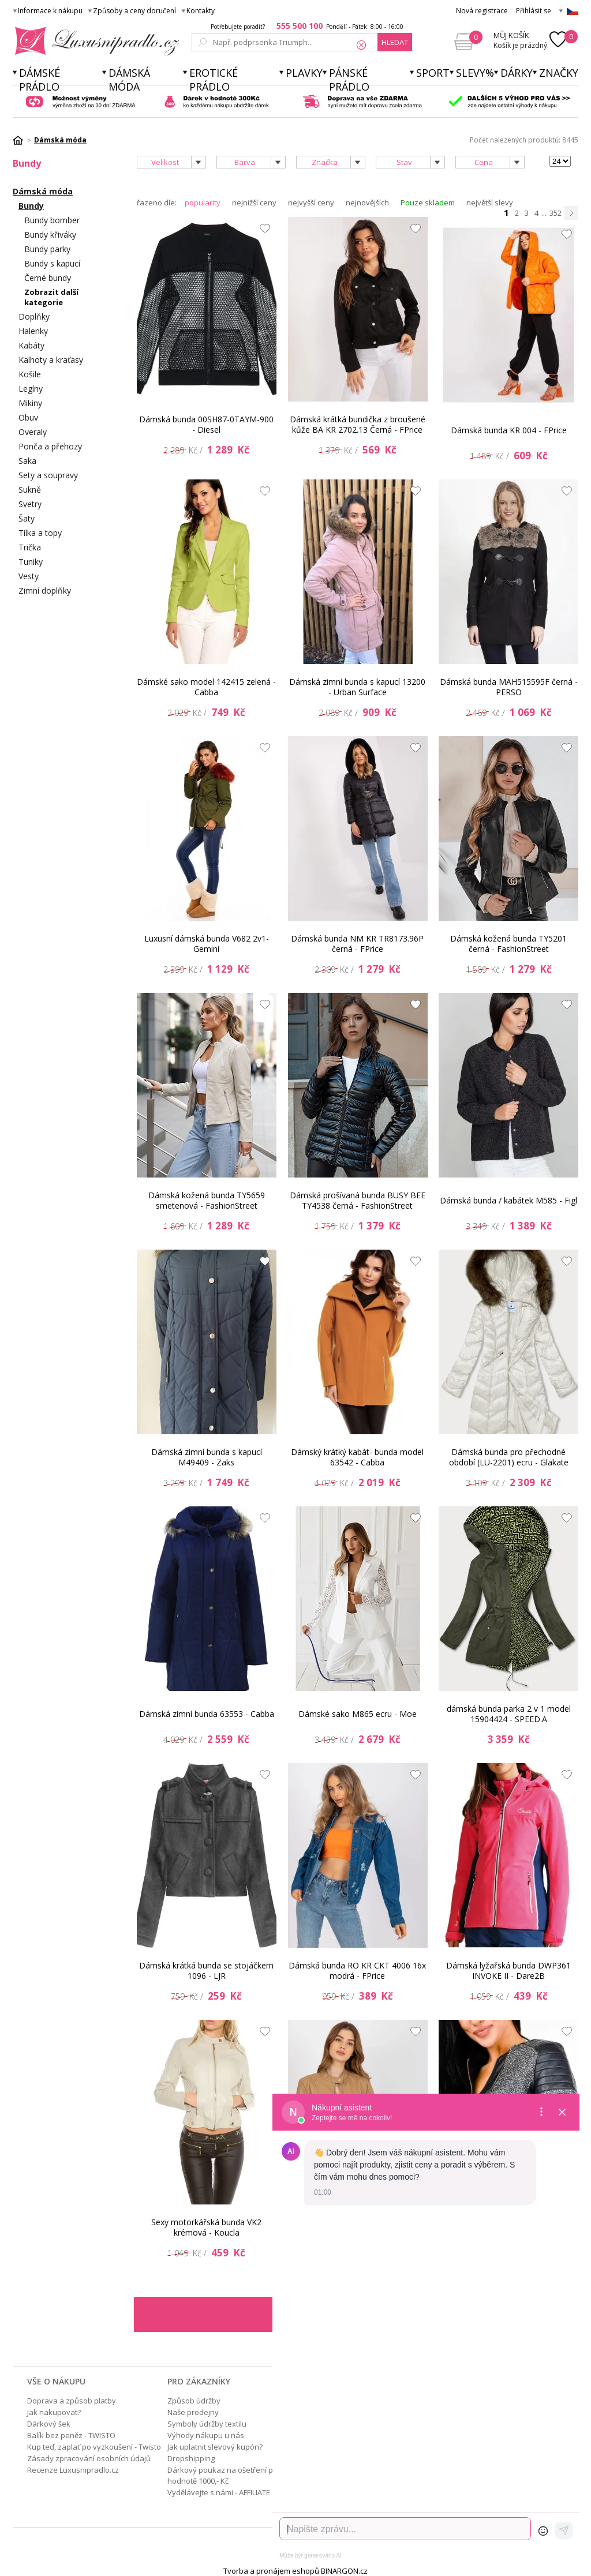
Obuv (28, 417)
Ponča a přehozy (50, 446)
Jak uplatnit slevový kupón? (215, 2447)
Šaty (26, 518)
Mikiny (30, 403)
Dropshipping (191, 2458)
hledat (394, 42)
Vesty (28, 576)
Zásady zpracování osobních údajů (89, 2458)
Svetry (30, 503)
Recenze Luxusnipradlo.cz (73, 2470)
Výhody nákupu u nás (205, 2435)
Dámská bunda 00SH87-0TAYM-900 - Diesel (206, 424)
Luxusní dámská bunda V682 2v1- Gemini (206, 943)
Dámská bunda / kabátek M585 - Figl (508, 1200)
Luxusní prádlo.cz (94, 41)
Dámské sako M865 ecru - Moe (357, 1713)
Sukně (29, 489)
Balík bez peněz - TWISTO (71, 2435)
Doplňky (34, 316)
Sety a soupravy (48, 475)
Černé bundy (47, 277)
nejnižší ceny (254, 202)
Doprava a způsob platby (71, 2400)
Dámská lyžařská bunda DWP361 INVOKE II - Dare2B (508, 1970)
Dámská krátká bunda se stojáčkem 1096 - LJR (206, 1970)
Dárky (516, 73)
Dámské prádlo (39, 79)
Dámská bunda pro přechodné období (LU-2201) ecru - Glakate (508, 1457)
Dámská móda (129, 79)
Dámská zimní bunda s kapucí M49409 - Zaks (206, 1457)
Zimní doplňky (44, 590)
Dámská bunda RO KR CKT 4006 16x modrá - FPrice (357, 1970)
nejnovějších (367, 202)
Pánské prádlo (349, 79)
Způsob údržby (193, 2400)
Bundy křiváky (50, 234)
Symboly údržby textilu (206, 2423)
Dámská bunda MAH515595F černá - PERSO (509, 687)
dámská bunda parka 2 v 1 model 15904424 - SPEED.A (509, 1713)
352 (555, 213)
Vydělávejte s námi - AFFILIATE (218, 2492)
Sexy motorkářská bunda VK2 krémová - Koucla (206, 2227)
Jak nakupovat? (54, 2412)
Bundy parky (47, 248)
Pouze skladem (428, 202)
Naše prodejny (193, 2412)
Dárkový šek (48, 2423)
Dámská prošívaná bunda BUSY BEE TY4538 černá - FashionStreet (357, 1200)
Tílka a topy (40, 532)
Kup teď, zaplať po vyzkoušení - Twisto (94, 2447)
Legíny (30, 388)
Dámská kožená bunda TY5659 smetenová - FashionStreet (206, 1200)
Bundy (31, 205)
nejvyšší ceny (311, 202)
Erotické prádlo (213, 79)
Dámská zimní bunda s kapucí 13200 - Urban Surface (357, 687)
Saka (27, 460)
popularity (202, 202)
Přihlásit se (533, 11)
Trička (29, 547)
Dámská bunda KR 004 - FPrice (509, 430)
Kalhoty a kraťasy (50, 359)
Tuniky (30, 561)
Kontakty (200, 11)
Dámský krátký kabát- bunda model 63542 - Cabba (357, 1457)
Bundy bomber (52, 220)
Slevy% (475, 73)
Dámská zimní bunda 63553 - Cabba (206, 1713)
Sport (433, 73)
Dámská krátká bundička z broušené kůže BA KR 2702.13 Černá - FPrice (357, 424)
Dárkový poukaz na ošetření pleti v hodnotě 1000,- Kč (228, 2475)
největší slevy (489, 202)
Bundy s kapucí (52, 263)
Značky (558, 73)
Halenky (33, 330)
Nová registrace (482, 11)
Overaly (32, 431)
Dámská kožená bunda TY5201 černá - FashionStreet (508, 943)
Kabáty (31, 345)
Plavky (304, 73)
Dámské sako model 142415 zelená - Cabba (206, 687)
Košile (29, 374)
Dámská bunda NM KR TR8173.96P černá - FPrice (357, 943)
